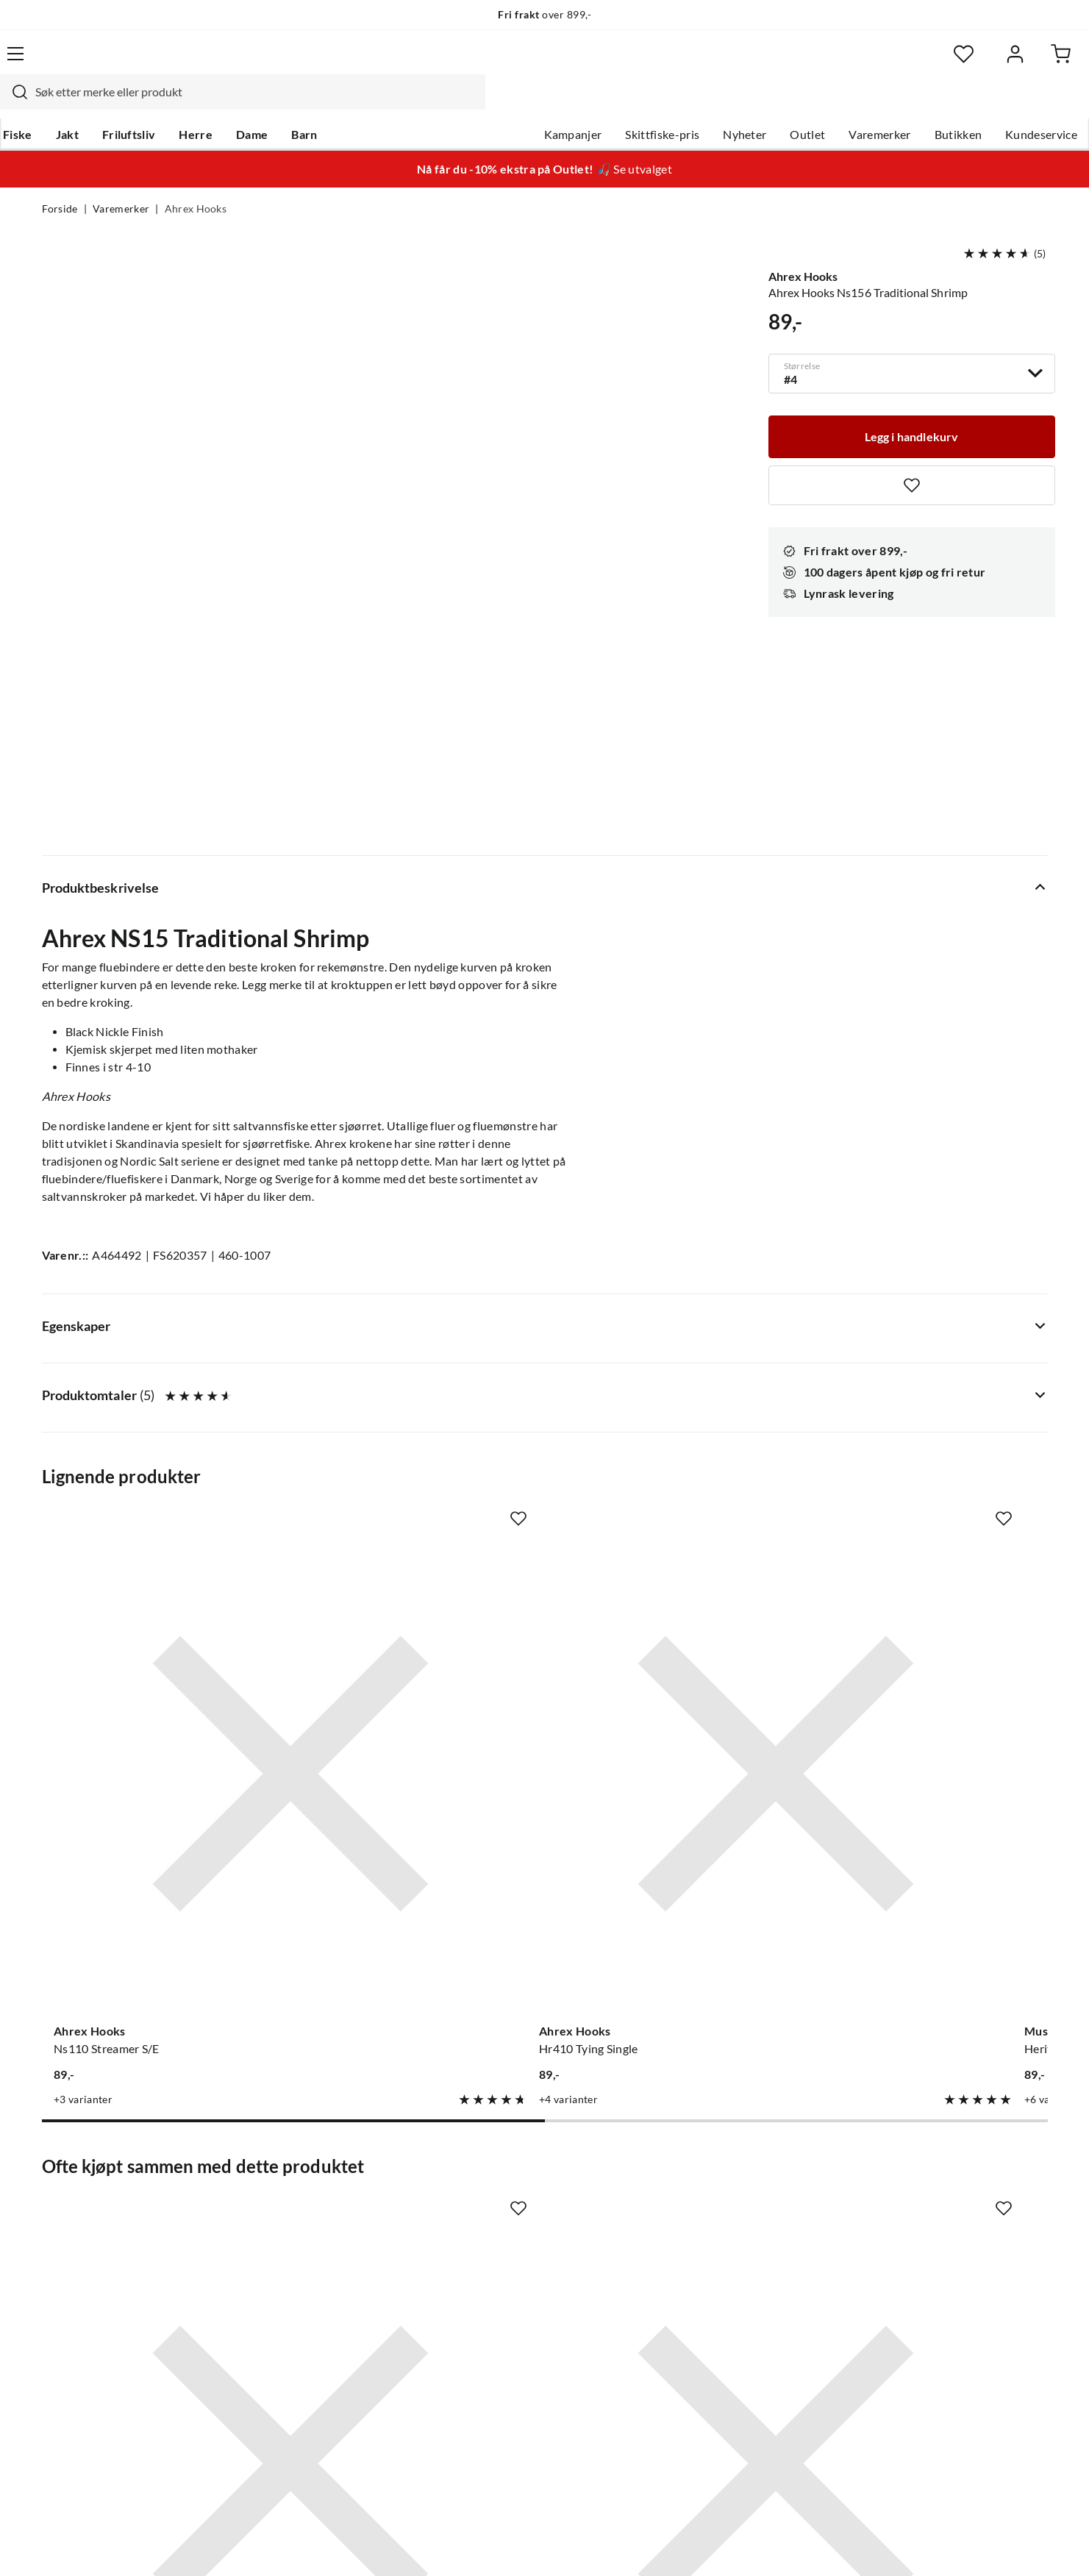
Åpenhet (483, 2316)
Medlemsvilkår (499, 2363)
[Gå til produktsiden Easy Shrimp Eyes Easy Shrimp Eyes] (154, 1842)
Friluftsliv (167, 103)
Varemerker (838, 103)
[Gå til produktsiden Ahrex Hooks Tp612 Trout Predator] (935, 1387)
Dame (291, 103)
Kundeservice (1000, 103)
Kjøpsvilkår (964, 2545)
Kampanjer (531, 103)
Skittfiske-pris (621, 103)
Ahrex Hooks (196, 181)
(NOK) (73, 2545)
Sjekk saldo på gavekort (103, 2245)
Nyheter (703, 103)
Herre (234, 103)
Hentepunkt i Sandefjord (106, 2222)
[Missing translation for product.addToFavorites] (911, 454)
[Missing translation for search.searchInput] (300, 62)
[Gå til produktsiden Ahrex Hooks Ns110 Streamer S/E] (154, 1387)
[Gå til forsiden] (111, 62)
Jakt (105, 103)
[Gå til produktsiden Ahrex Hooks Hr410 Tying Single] (414, 1387)
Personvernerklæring (868, 2545)
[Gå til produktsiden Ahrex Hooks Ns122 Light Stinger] (414, 1842)
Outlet (766, 103)
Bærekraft (487, 2293)
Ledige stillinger (501, 2198)
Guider (60, 2198)
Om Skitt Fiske (498, 2175)
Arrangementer (500, 2245)
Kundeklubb (492, 2340)
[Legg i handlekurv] (911, 404)
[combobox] (528, 62)
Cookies (1028, 2545)
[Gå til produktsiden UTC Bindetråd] (935, 1842)
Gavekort (276, 2198)
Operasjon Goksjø (508, 2269)
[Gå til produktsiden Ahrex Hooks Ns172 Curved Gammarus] (675, 1842)
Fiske (56, 103)
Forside (60, 181)
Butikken (916, 103)
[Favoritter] (904, 62)
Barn (343, 103)
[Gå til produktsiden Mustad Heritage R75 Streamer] (675, 1387)
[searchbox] (542, 62)
